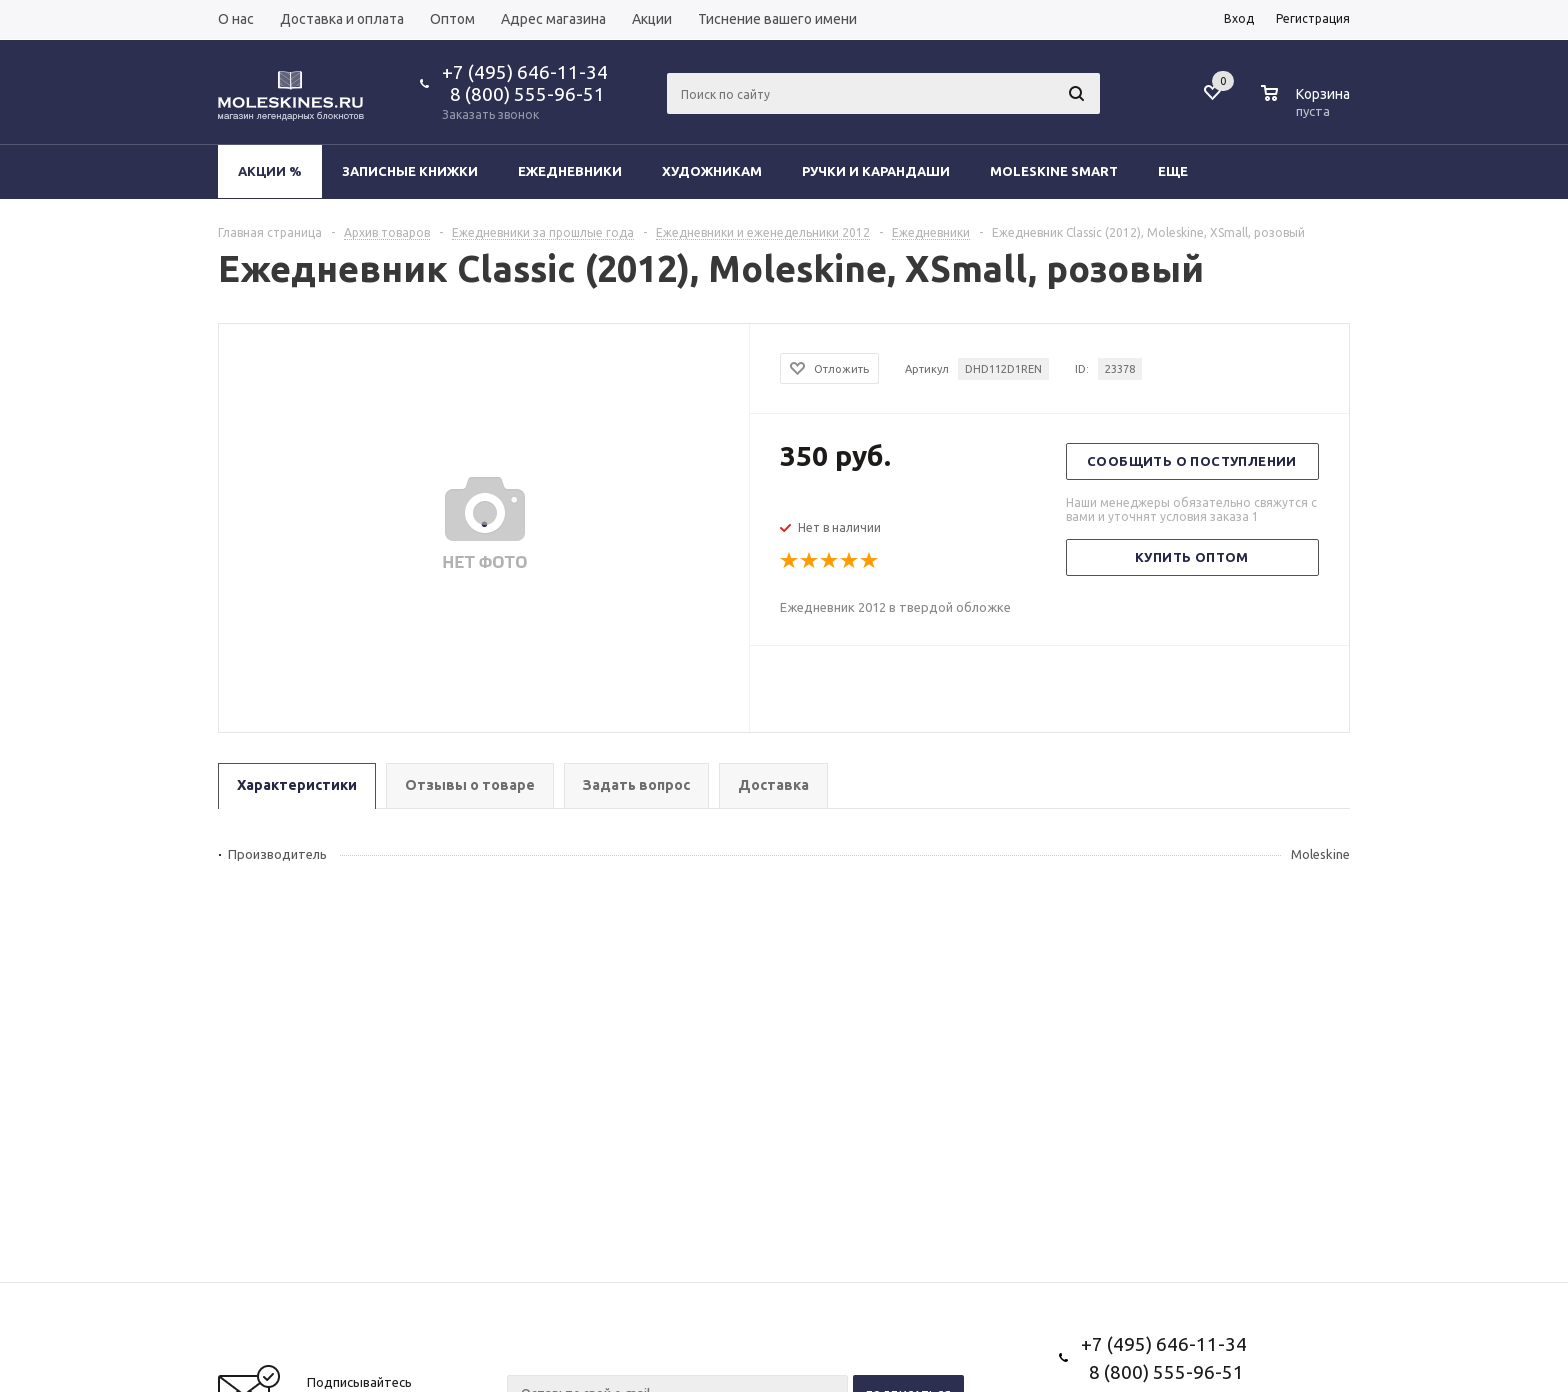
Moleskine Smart (1054, 171)
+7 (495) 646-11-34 (525, 72)
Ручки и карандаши (876, 171)
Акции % (270, 171)
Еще (1182, 171)
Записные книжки (410, 171)
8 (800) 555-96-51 (523, 94)
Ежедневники (570, 171)
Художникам (712, 171)
